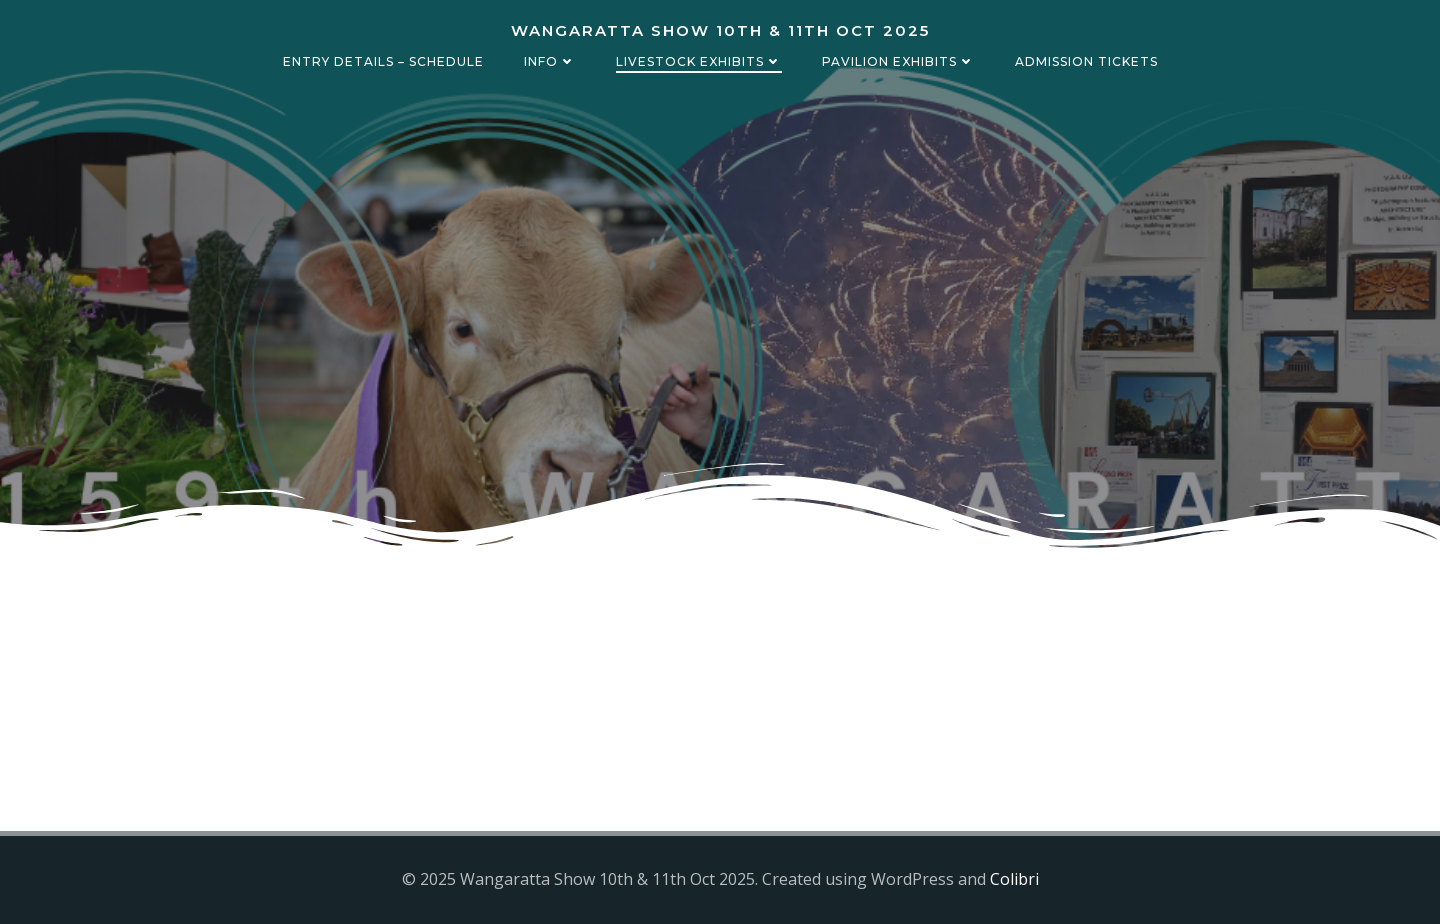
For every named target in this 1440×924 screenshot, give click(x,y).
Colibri (1014, 879)
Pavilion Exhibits (898, 61)
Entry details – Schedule (383, 61)
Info (550, 61)
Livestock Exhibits (699, 61)
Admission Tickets (1086, 61)
